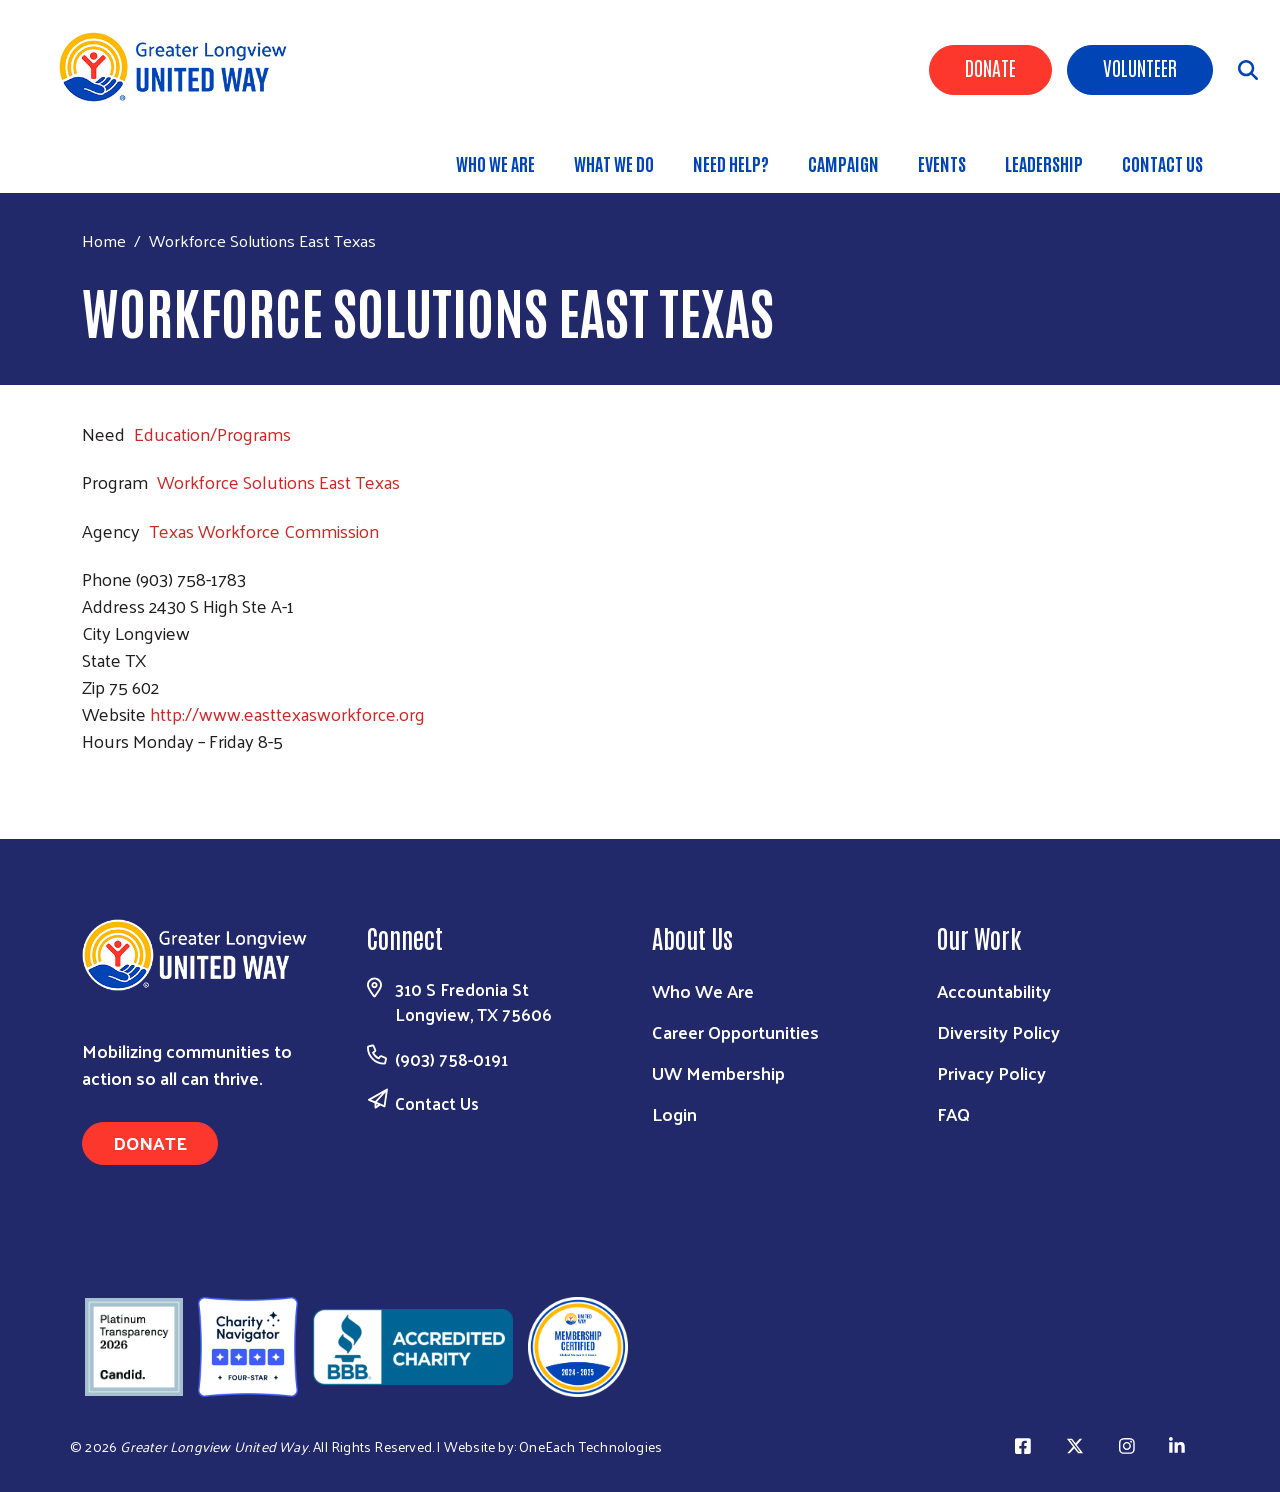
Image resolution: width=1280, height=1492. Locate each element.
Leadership (1044, 163)
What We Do (614, 163)
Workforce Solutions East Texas (278, 481)
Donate (990, 67)
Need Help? (731, 163)
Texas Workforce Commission (264, 530)
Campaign (843, 163)
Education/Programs (212, 433)
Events (942, 163)
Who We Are (495, 163)
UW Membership (718, 1072)
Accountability (994, 990)
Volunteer (1140, 67)
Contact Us (1162, 163)
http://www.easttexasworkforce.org (287, 713)
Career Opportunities (735, 1031)
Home (104, 240)
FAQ (953, 1113)
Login (674, 1113)
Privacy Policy (991, 1072)
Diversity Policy (998, 1031)
